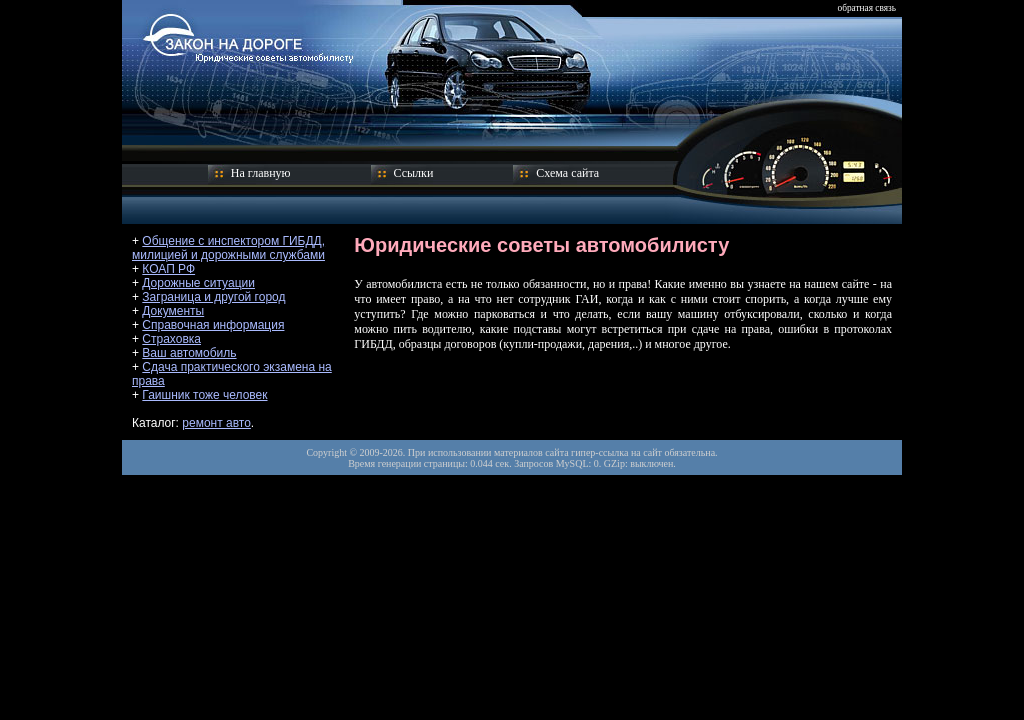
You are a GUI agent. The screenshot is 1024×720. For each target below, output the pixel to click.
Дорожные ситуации (198, 283)
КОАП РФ (168, 269)
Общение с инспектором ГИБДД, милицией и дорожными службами (228, 248)
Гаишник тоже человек (204, 395)
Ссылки (414, 173)
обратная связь (867, 8)
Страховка (171, 339)
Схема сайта (567, 173)
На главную (261, 173)
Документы (173, 311)
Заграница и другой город (213, 297)
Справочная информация (213, 325)
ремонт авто (216, 423)
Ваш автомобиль (189, 353)
